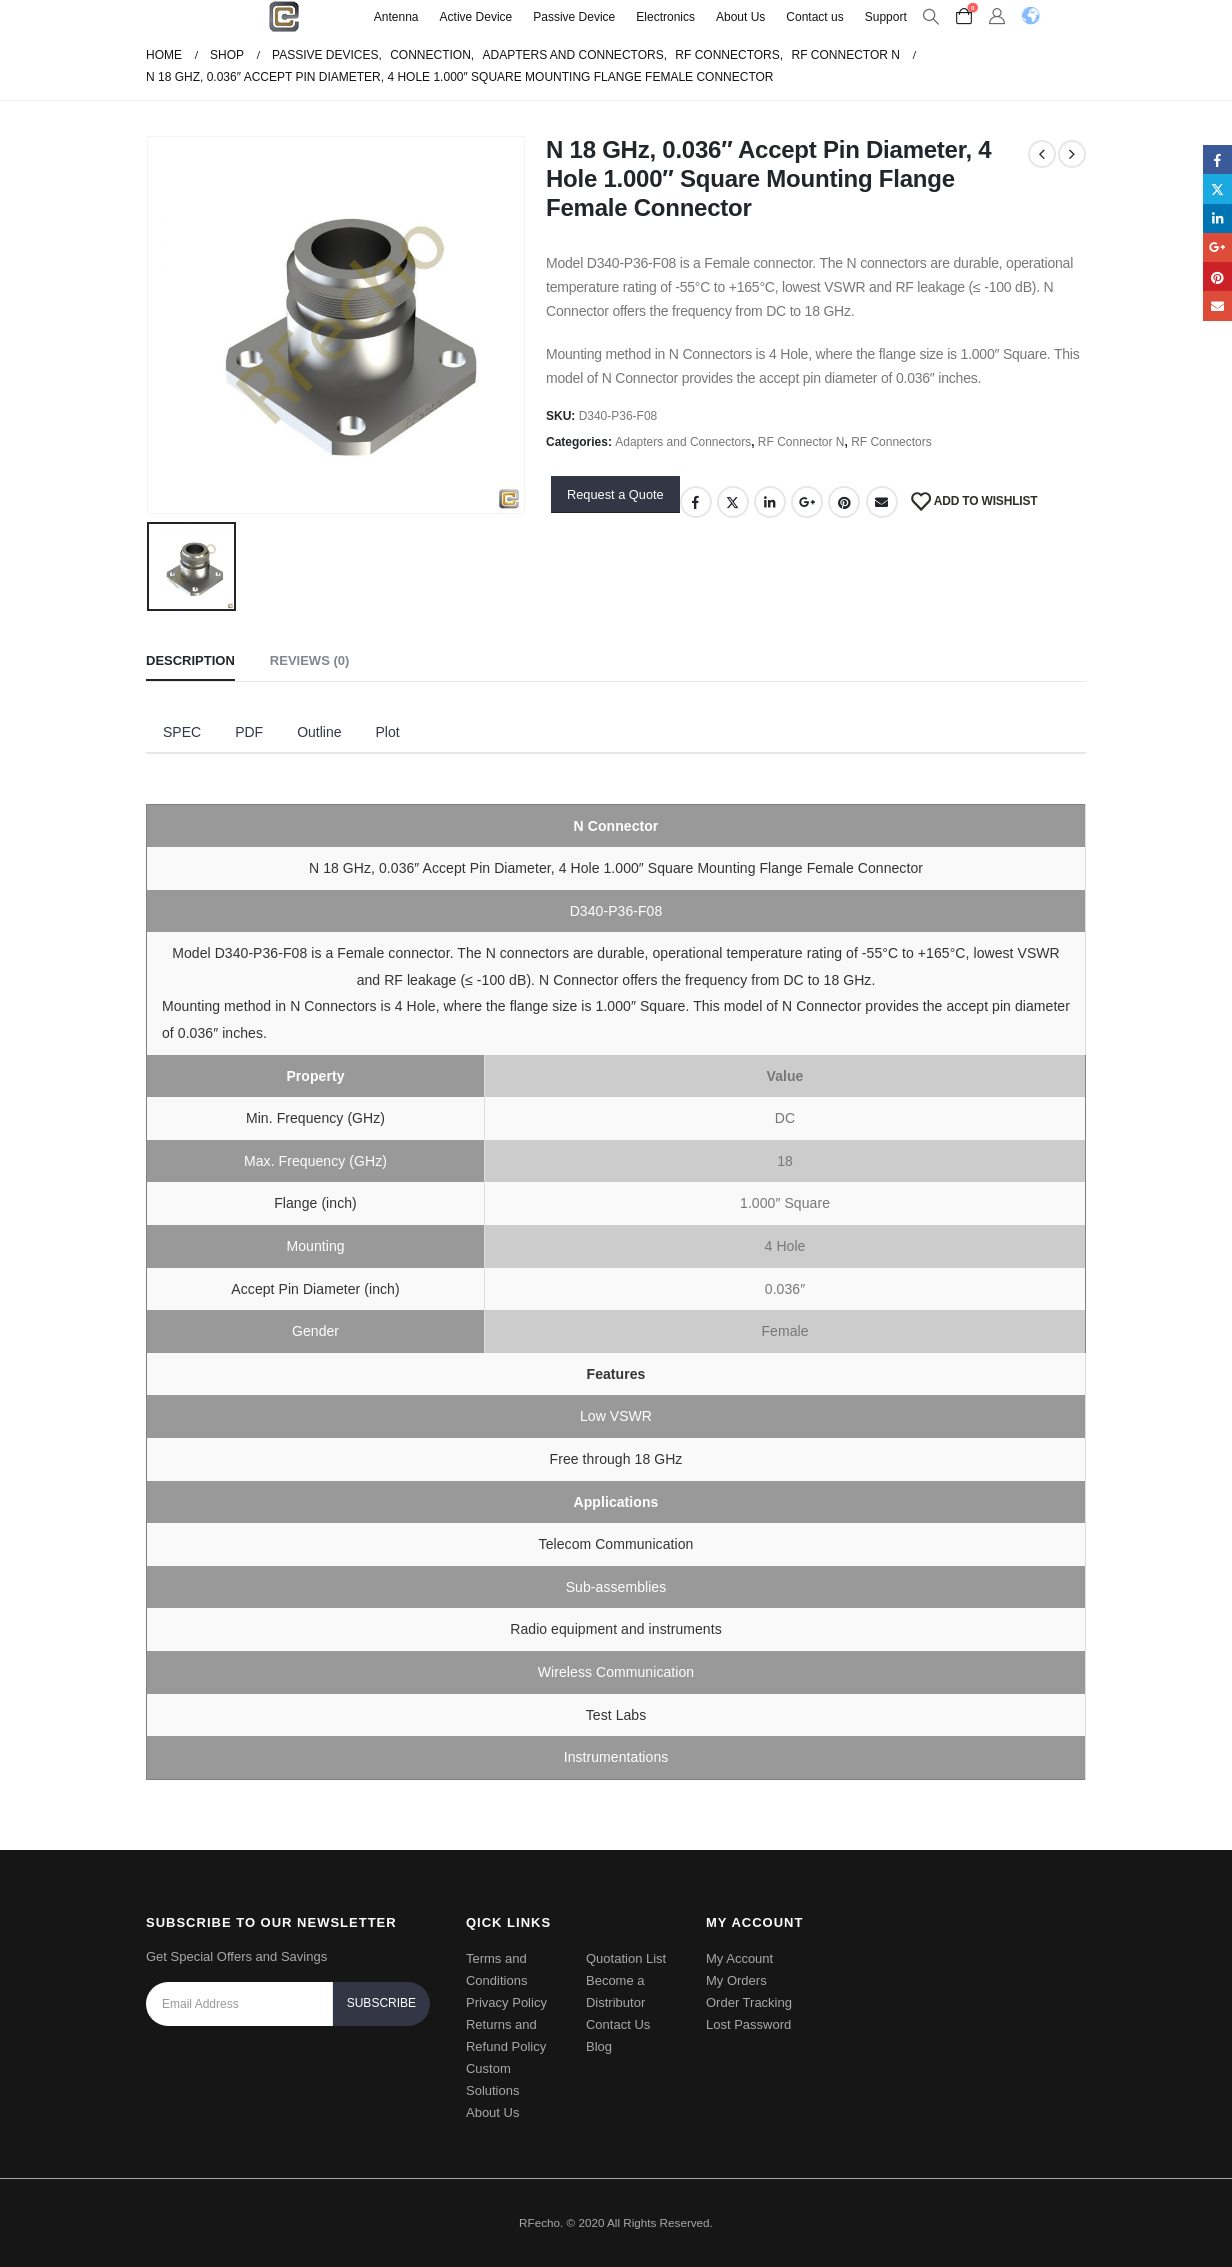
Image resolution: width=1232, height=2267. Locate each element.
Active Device (476, 17)
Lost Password (748, 2024)
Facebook (696, 502)
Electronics (665, 17)
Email (882, 502)
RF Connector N (801, 442)
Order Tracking (749, 2002)
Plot (387, 732)
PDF (249, 732)
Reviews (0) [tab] (309, 660)
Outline (319, 732)
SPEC (182, 732)
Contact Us (618, 2024)
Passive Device (574, 17)
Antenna (396, 17)
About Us (740, 17)
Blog (599, 2046)
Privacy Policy (506, 2002)
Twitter (733, 502)
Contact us (814, 17)
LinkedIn (770, 502)
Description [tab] (190, 660)
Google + (807, 502)
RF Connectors (891, 442)
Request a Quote (615, 494)
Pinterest (844, 502)
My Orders (736, 1980)
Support (886, 17)
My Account (739, 1958)
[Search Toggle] (931, 17)
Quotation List (626, 1958)
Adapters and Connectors (683, 442)
